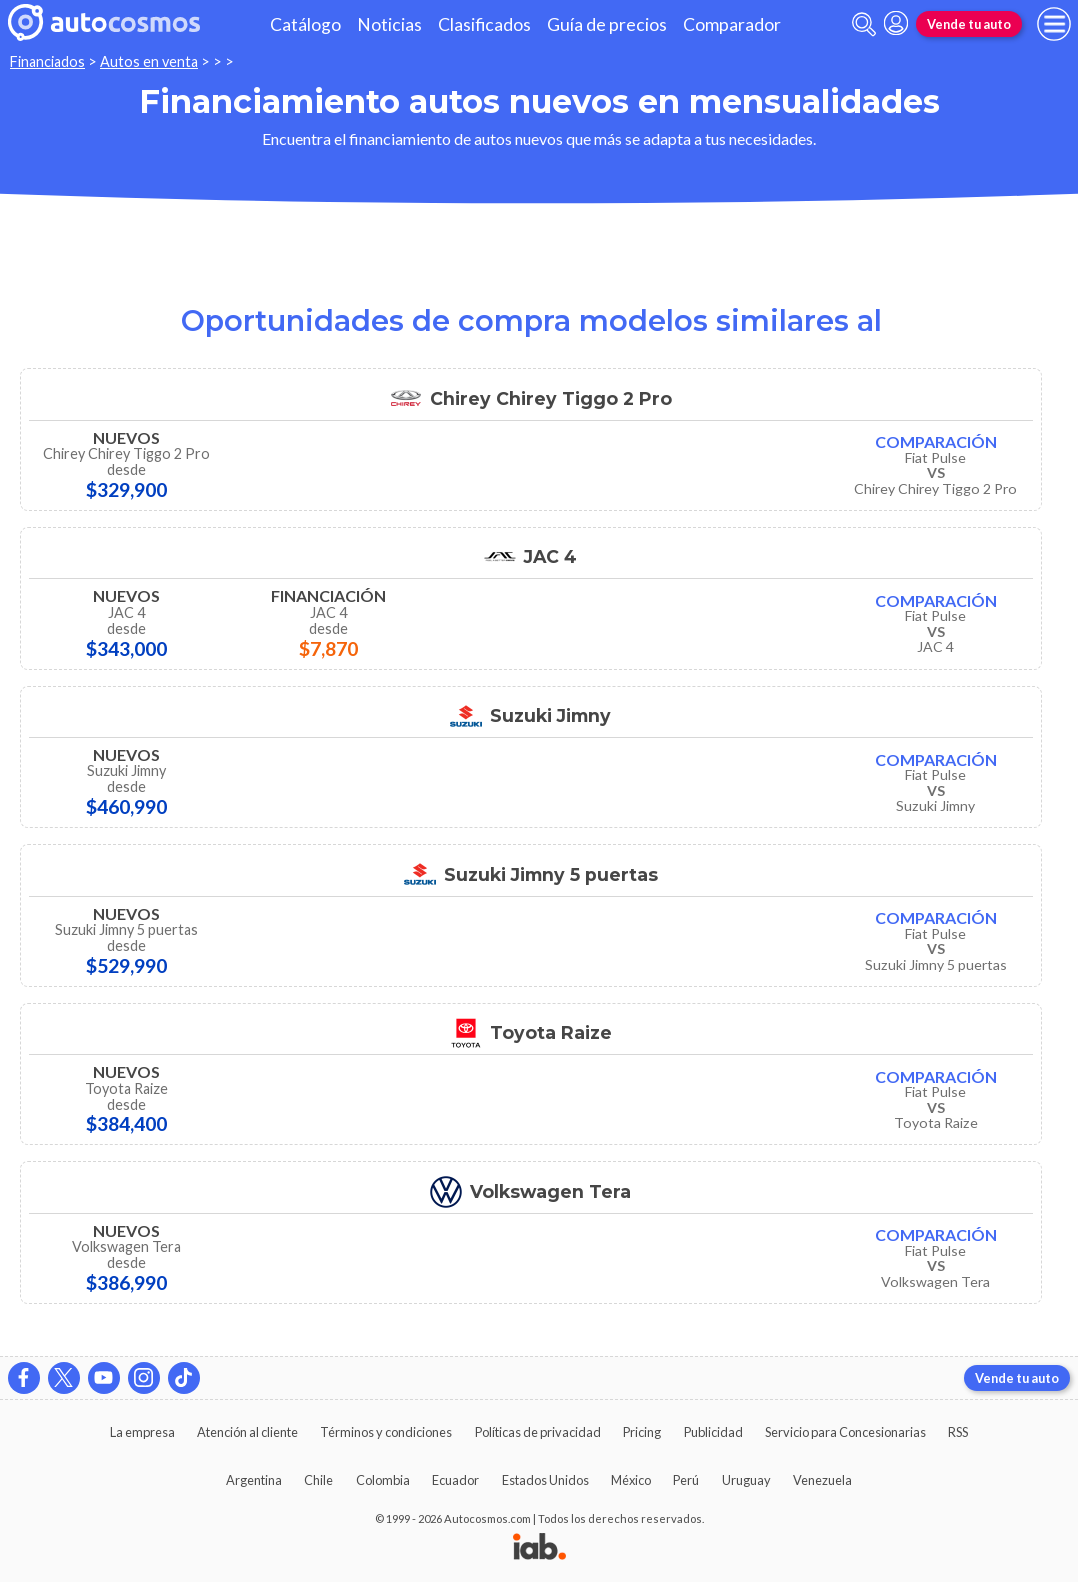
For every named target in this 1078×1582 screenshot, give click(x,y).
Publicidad (713, 1432)
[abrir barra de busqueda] (864, 24)
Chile (318, 1480)
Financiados (47, 61)
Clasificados (484, 24)
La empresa (142, 1432)
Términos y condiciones (386, 1432)
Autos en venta (149, 61)
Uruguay (746, 1480)
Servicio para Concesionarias (845, 1432)
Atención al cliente (247, 1432)
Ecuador (455, 1480)
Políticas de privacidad (538, 1432)
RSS (958, 1432)
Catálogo (305, 24)
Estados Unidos (545, 1480)
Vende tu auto (969, 24)
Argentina (254, 1480)
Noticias (389, 24)
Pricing (642, 1432)
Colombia (383, 1480)
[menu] (1054, 24)
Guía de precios (607, 24)
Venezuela (822, 1480)
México (631, 1480)
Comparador (732, 24)
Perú (686, 1480)
